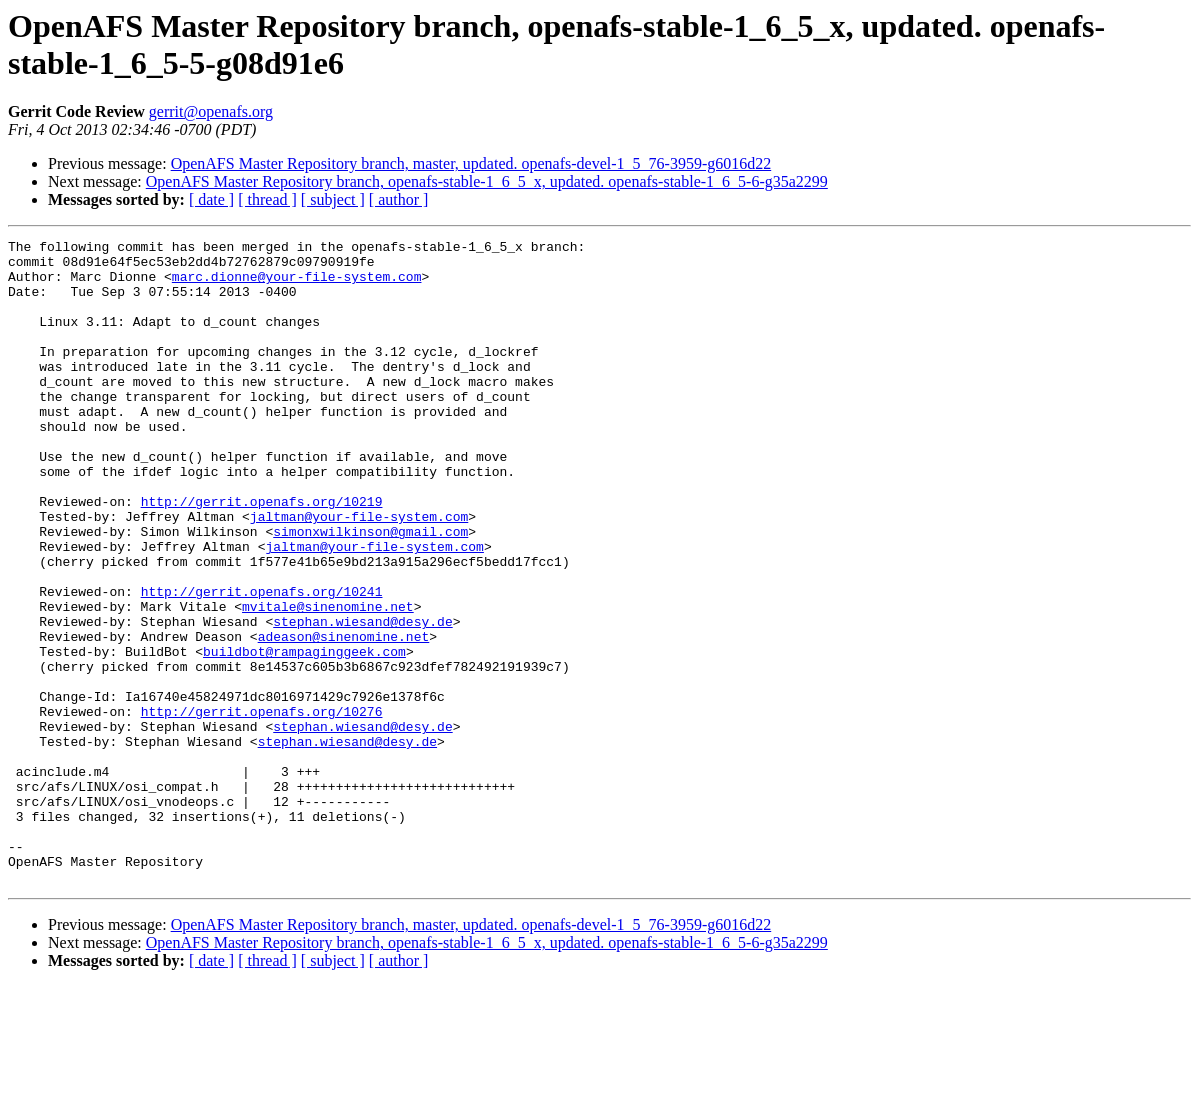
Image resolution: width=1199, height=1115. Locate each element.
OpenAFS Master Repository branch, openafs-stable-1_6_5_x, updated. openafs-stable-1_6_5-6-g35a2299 (487, 181)
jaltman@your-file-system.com (359, 573)
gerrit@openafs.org (211, 111)
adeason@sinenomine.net (344, 717)
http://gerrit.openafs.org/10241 (262, 663)
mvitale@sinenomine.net (328, 681)
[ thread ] (267, 199)
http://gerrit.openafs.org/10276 (262, 807)
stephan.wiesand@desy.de (362, 699)
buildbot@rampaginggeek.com (304, 735)
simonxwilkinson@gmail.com (370, 591)
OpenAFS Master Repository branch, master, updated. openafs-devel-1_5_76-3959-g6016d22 (471, 163)
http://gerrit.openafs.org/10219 (262, 555)
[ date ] (211, 199)
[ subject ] (333, 199)
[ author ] (399, 199)
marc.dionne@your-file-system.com (297, 285)
